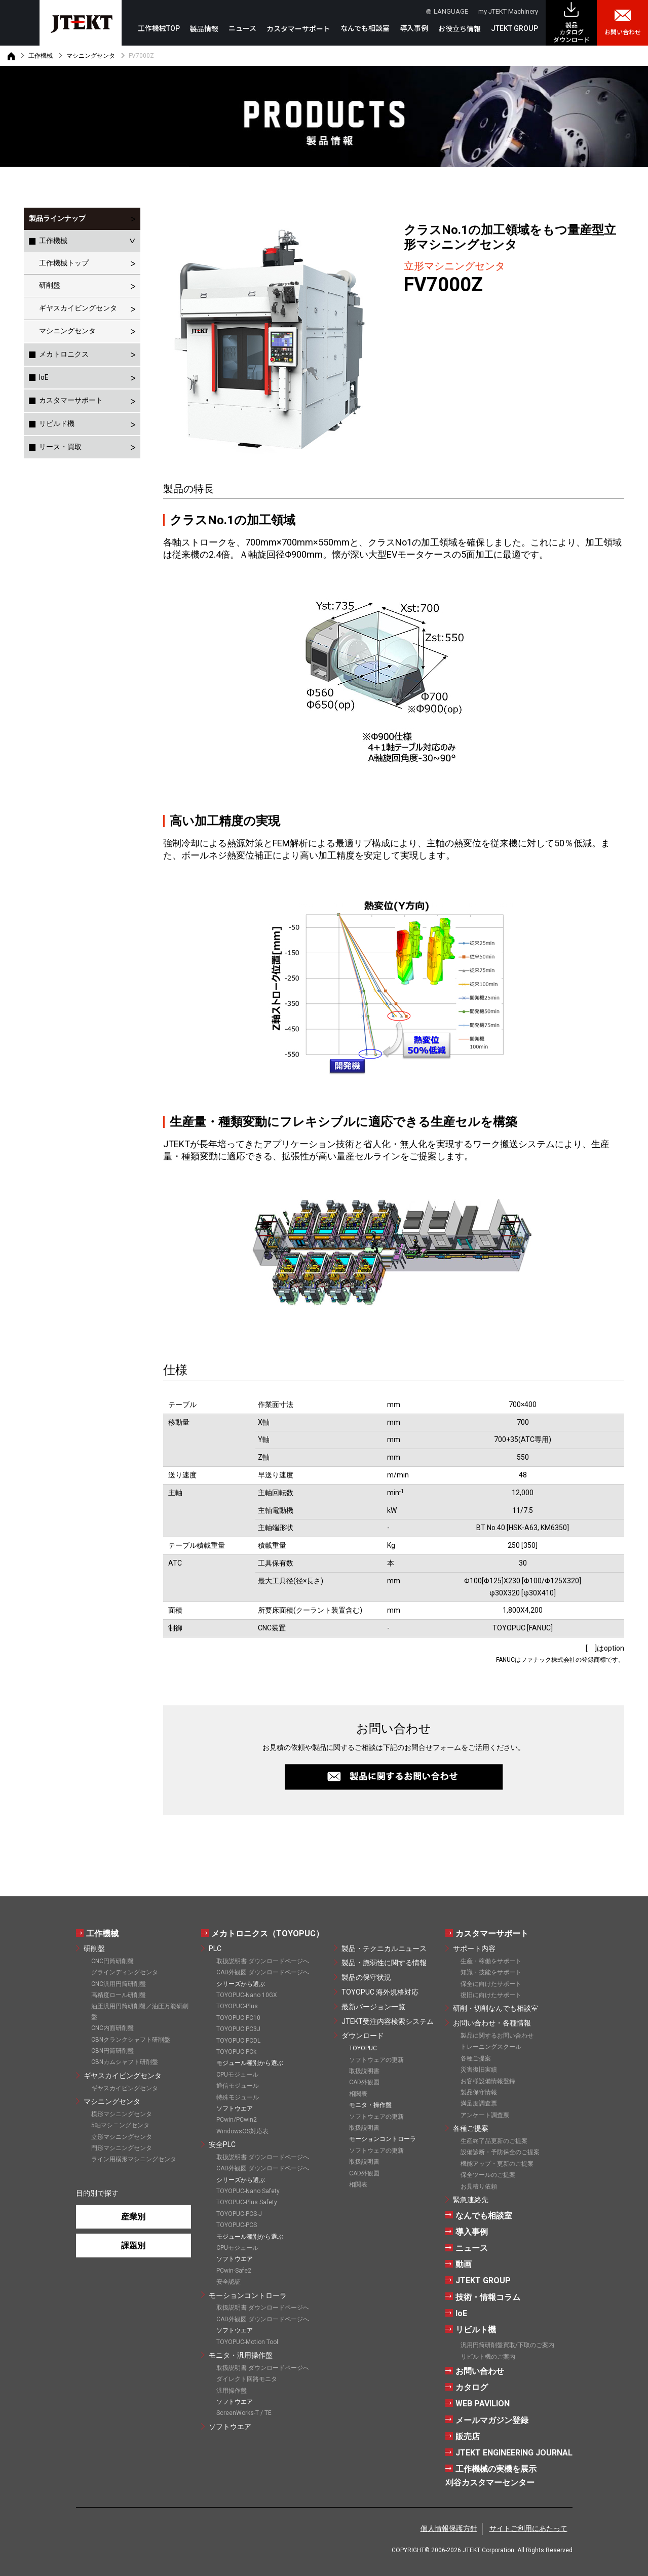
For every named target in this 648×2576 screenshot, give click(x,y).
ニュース (242, 28)
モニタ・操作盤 (370, 2105)
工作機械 (40, 55)
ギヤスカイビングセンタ (78, 308)
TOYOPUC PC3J (238, 2029)
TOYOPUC (363, 2048)
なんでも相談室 (365, 28)
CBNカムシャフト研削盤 (124, 2061)
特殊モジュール (237, 2097)
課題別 (133, 2245)
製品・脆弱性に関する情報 (384, 1963)
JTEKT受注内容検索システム (387, 2021)
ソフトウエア (230, 2427)
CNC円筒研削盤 (112, 1961)
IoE (461, 2313)
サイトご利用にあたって (528, 2528)
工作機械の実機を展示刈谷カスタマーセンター (491, 2475)
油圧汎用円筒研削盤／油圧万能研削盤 (139, 2011)
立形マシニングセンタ (121, 2136)
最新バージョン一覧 (373, 2007)
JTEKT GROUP (514, 28)
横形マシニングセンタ (121, 2114)
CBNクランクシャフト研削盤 (130, 2039)
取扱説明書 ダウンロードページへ (262, 1961)
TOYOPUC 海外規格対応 (379, 1992)
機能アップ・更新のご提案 (497, 2163)
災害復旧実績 (479, 2069)
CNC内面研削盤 (112, 2028)
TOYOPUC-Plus (237, 2006)
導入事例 (414, 28)
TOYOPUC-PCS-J (239, 2213)
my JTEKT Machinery (508, 11)
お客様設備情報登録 (488, 2081)
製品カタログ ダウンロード (571, 33)
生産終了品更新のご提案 (494, 2140)
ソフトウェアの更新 (376, 2059)
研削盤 (49, 285)
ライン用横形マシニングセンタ (133, 2159)
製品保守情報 (479, 2092)
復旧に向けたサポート (491, 1995)
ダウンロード (362, 2036)
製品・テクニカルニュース (384, 1948)
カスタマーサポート (71, 400)
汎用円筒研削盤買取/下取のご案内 (507, 2345)
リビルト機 (475, 2329)
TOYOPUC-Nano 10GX (246, 1995)
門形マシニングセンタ (121, 2148)
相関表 (358, 2093)
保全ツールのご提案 (488, 2174)
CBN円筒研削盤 (112, 2050)
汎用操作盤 (231, 2390)
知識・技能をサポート (491, 1972)
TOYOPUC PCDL (238, 2040)
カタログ (471, 2387)
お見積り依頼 (479, 2186)
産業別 (133, 2216)
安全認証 (228, 2281)
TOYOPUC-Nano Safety (248, 2191)
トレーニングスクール (491, 2046)
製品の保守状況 (366, 1977)
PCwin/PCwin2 (236, 2119)
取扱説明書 (364, 2071)
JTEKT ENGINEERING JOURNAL (514, 2452)
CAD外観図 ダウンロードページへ (262, 1972)
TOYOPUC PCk (236, 2051)
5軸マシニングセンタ (120, 2125)
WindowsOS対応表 (242, 2131)
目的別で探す (97, 2193)
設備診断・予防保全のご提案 (500, 2152)
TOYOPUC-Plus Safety (246, 2202)
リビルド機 (56, 423)
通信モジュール (237, 2085)
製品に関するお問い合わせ (497, 2035)
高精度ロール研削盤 (118, 1995)
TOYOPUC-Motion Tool (247, 2342)
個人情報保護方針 (449, 2528)
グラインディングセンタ (124, 1972)
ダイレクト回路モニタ (246, 2379)
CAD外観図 (364, 2082)
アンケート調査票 (485, 2115)
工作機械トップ (64, 263)
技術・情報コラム (487, 2297)
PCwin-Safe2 (233, 2270)
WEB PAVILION (482, 2403)
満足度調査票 (479, 2103)
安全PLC (222, 2144)
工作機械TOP (159, 28)
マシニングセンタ (90, 55)
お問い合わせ (622, 32)
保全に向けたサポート (491, 1983)
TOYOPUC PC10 (238, 2017)
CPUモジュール (237, 2074)
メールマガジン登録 (491, 2420)
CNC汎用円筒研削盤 (118, 1983)
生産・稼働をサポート (491, 1961)
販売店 (467, 2436)
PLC (215, 1948)
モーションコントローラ (248, 2295)
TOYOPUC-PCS (236, 2225)
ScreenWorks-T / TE (244, 2412)
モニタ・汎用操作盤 (241, 2355)
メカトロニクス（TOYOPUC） (267, 1933)
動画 (463, 2264)
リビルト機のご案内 (488, 2356)
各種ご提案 (476, 2058)
